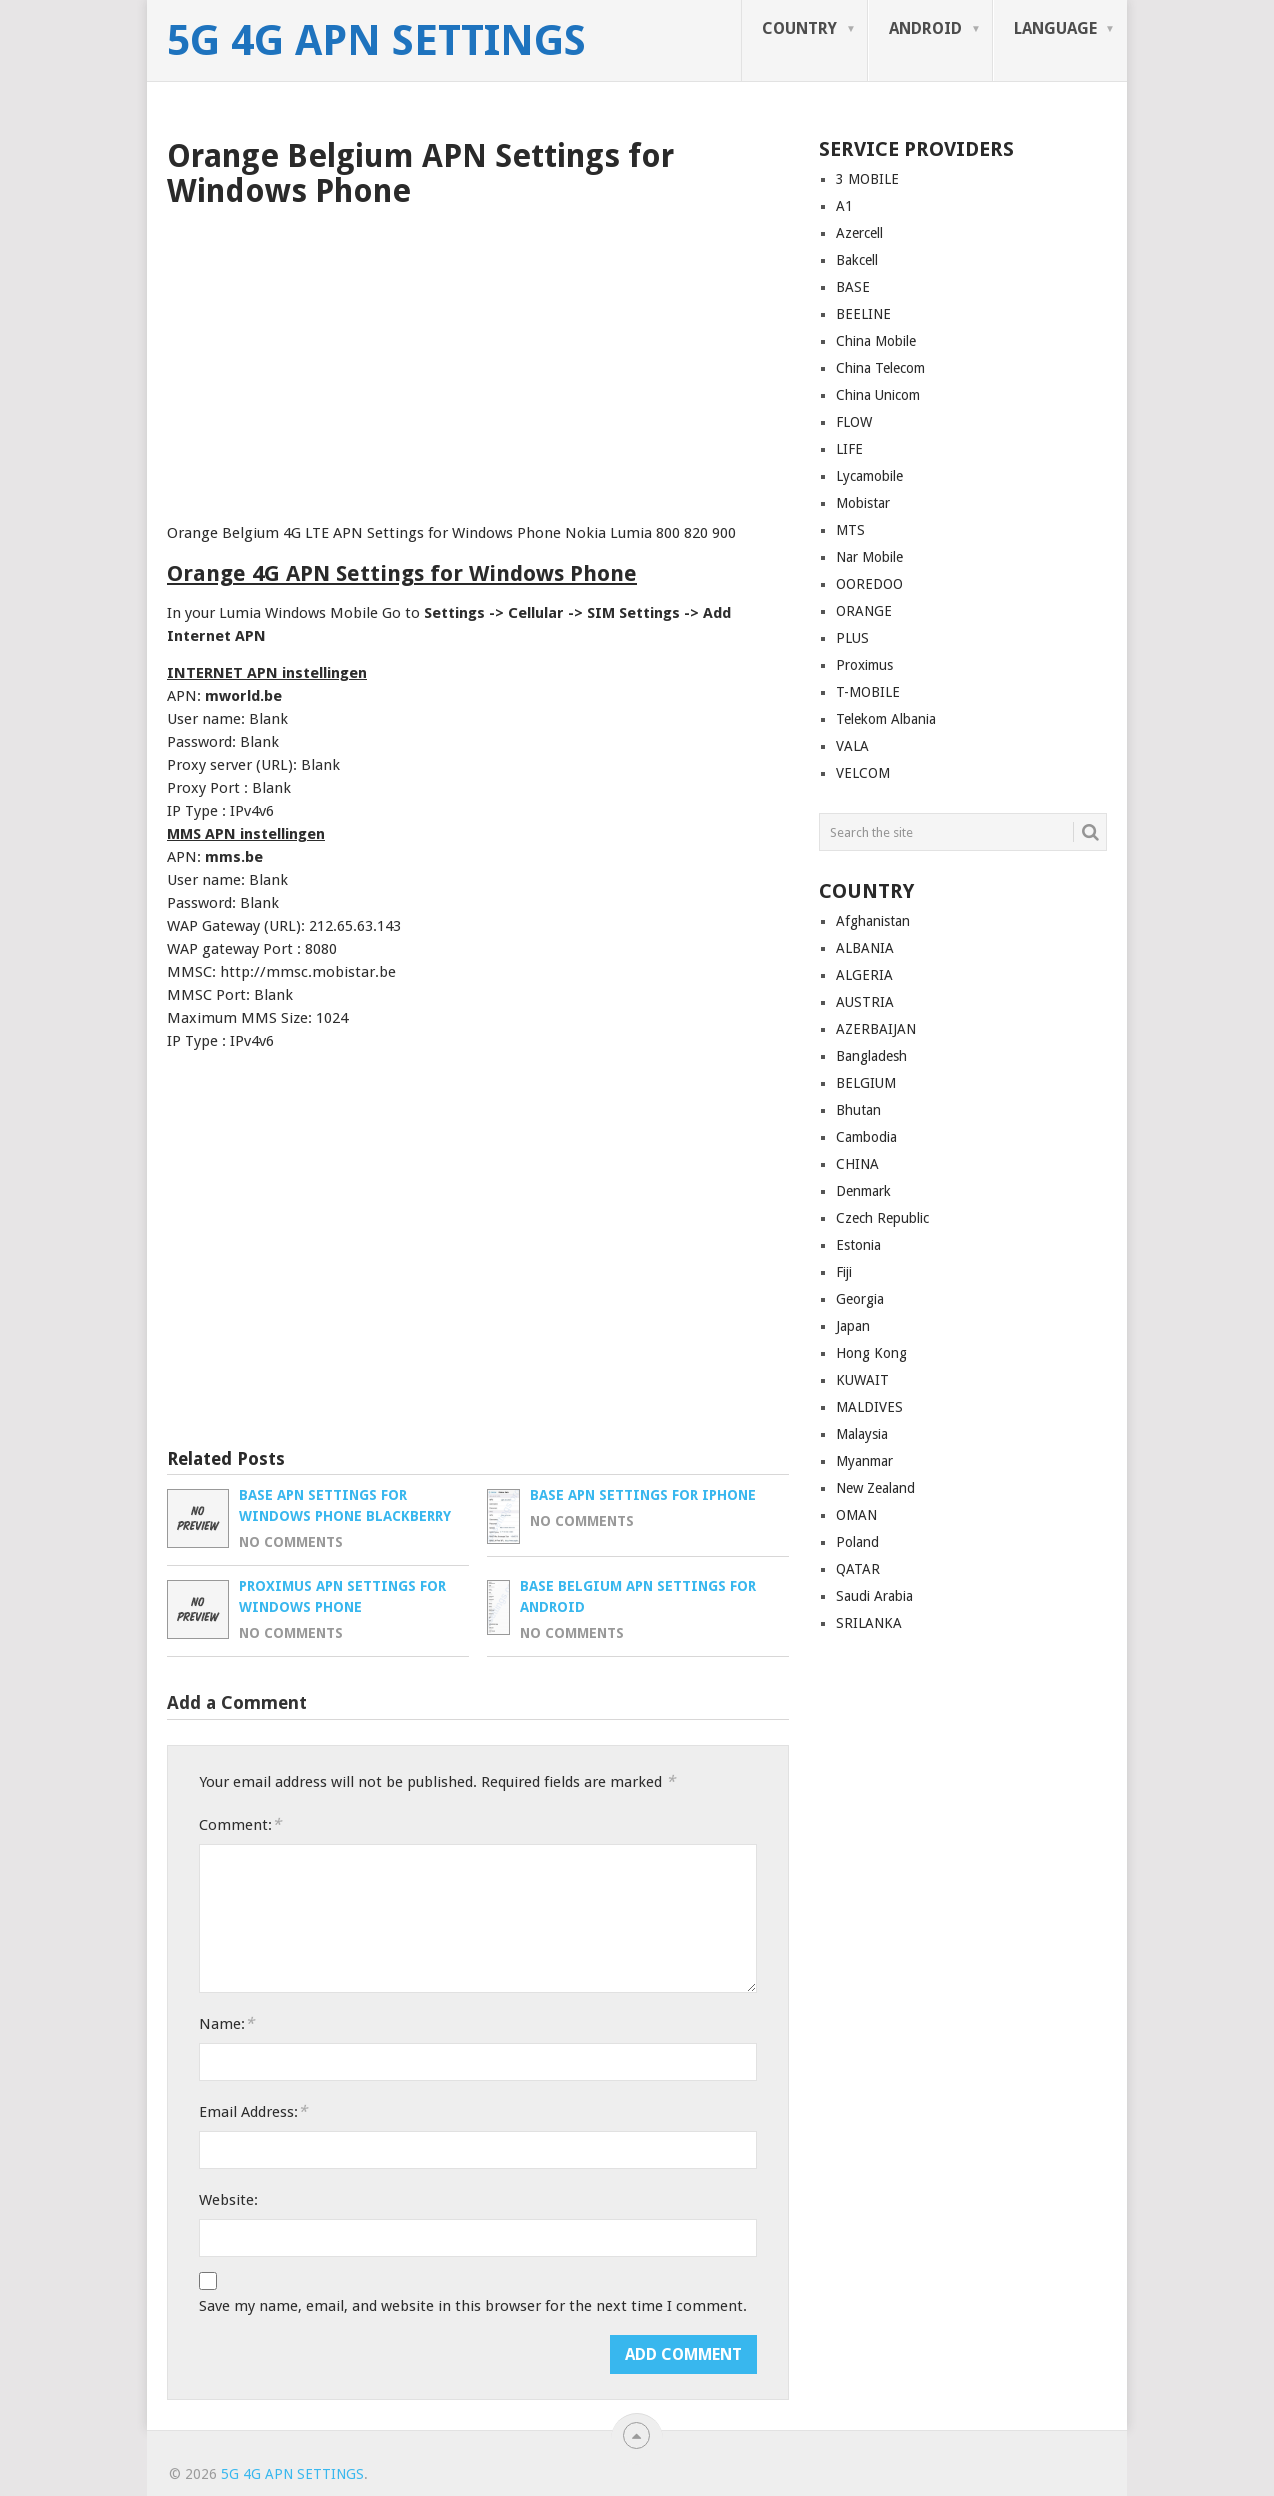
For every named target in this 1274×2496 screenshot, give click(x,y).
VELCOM (863, 773)
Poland (857, 1542)
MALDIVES (869, 1407)
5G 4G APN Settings (376, 41)
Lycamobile (869, 476)
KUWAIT (862, 1380)
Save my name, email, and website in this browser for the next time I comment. (473, 2306)
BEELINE (863, 314)
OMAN (856, 1515)
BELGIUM (866, 1083)
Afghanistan (873, 921)
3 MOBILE (867, 179)
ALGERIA (864, 975)
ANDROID (925, 28)
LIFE (849, 449)
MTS (850, 530)
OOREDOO (869, 584)
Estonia (858, 1245)
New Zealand (875, 1488)
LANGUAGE (1055, 28)
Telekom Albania (886, 719)
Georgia (860, 1299)
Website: (228, 2200)
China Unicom (878, 395)
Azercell (859, 233)
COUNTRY (799, 28)
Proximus (864, 665)
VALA (852, 746)
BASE (853, 287)
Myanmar (864, 1461)
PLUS (852, 638)
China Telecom (880, 368)
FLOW (854, 422)
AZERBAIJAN (876, 1029)
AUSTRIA (865, 1002)
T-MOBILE (868, 692)
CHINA (857, 1164)
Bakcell (857, 260)
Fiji (844, 1272)
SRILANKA (869, 1623)
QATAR (858, 1569)
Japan (853, 1326)
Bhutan (858, 1110)
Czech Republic (882, 1218)
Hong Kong (871, 1353)
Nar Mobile (869, 557)
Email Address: (253, 2111)
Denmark (863, 1191)
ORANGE (864, 611)
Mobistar (863, 503)
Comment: (240, 1824)
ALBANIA (865, 948)
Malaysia (862, 1434)
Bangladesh (871, 1056)
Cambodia (866, 1137)
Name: (226, 2023)
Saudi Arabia (874, 1596)
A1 (844, 206)
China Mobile (876, 341)
